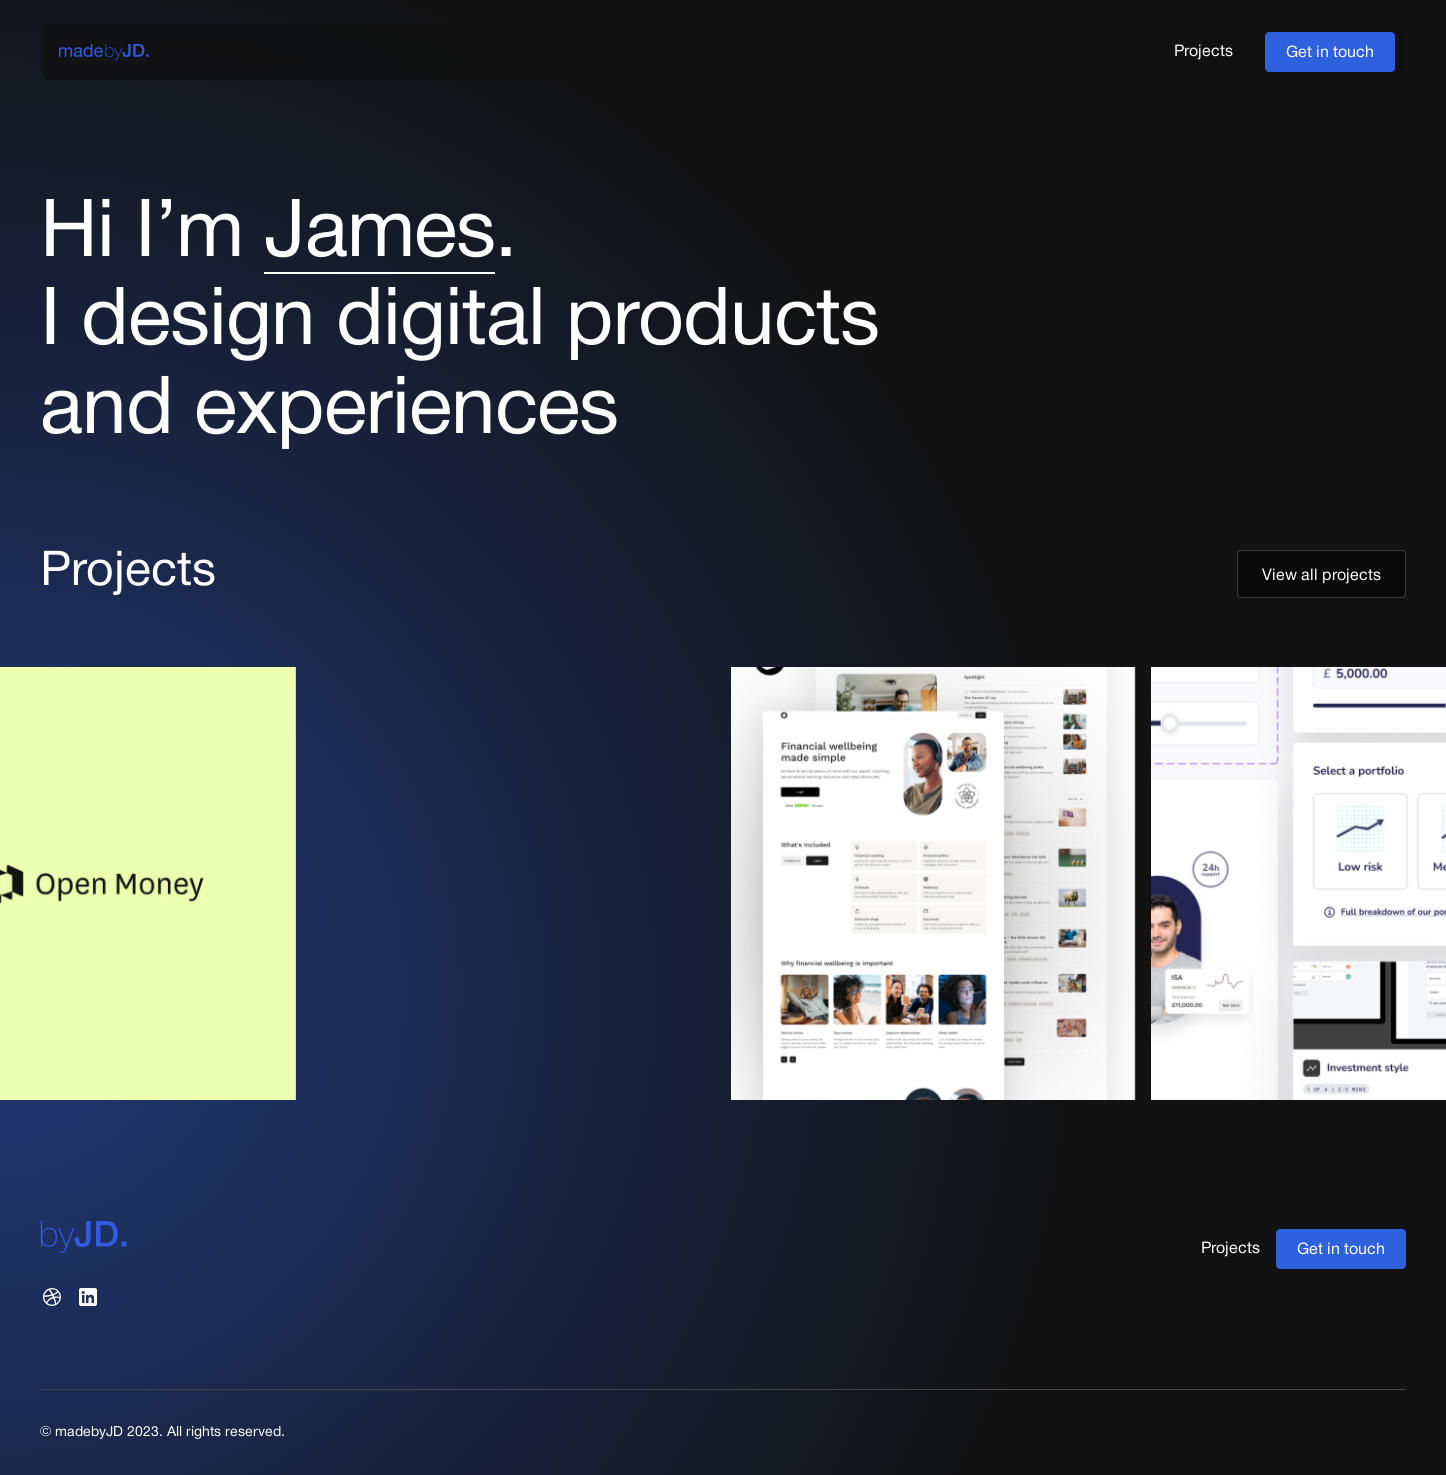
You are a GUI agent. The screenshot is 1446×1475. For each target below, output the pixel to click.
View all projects (1321, 576)
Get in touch (1330, 53)
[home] (103, 52)
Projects (1203, 52)
